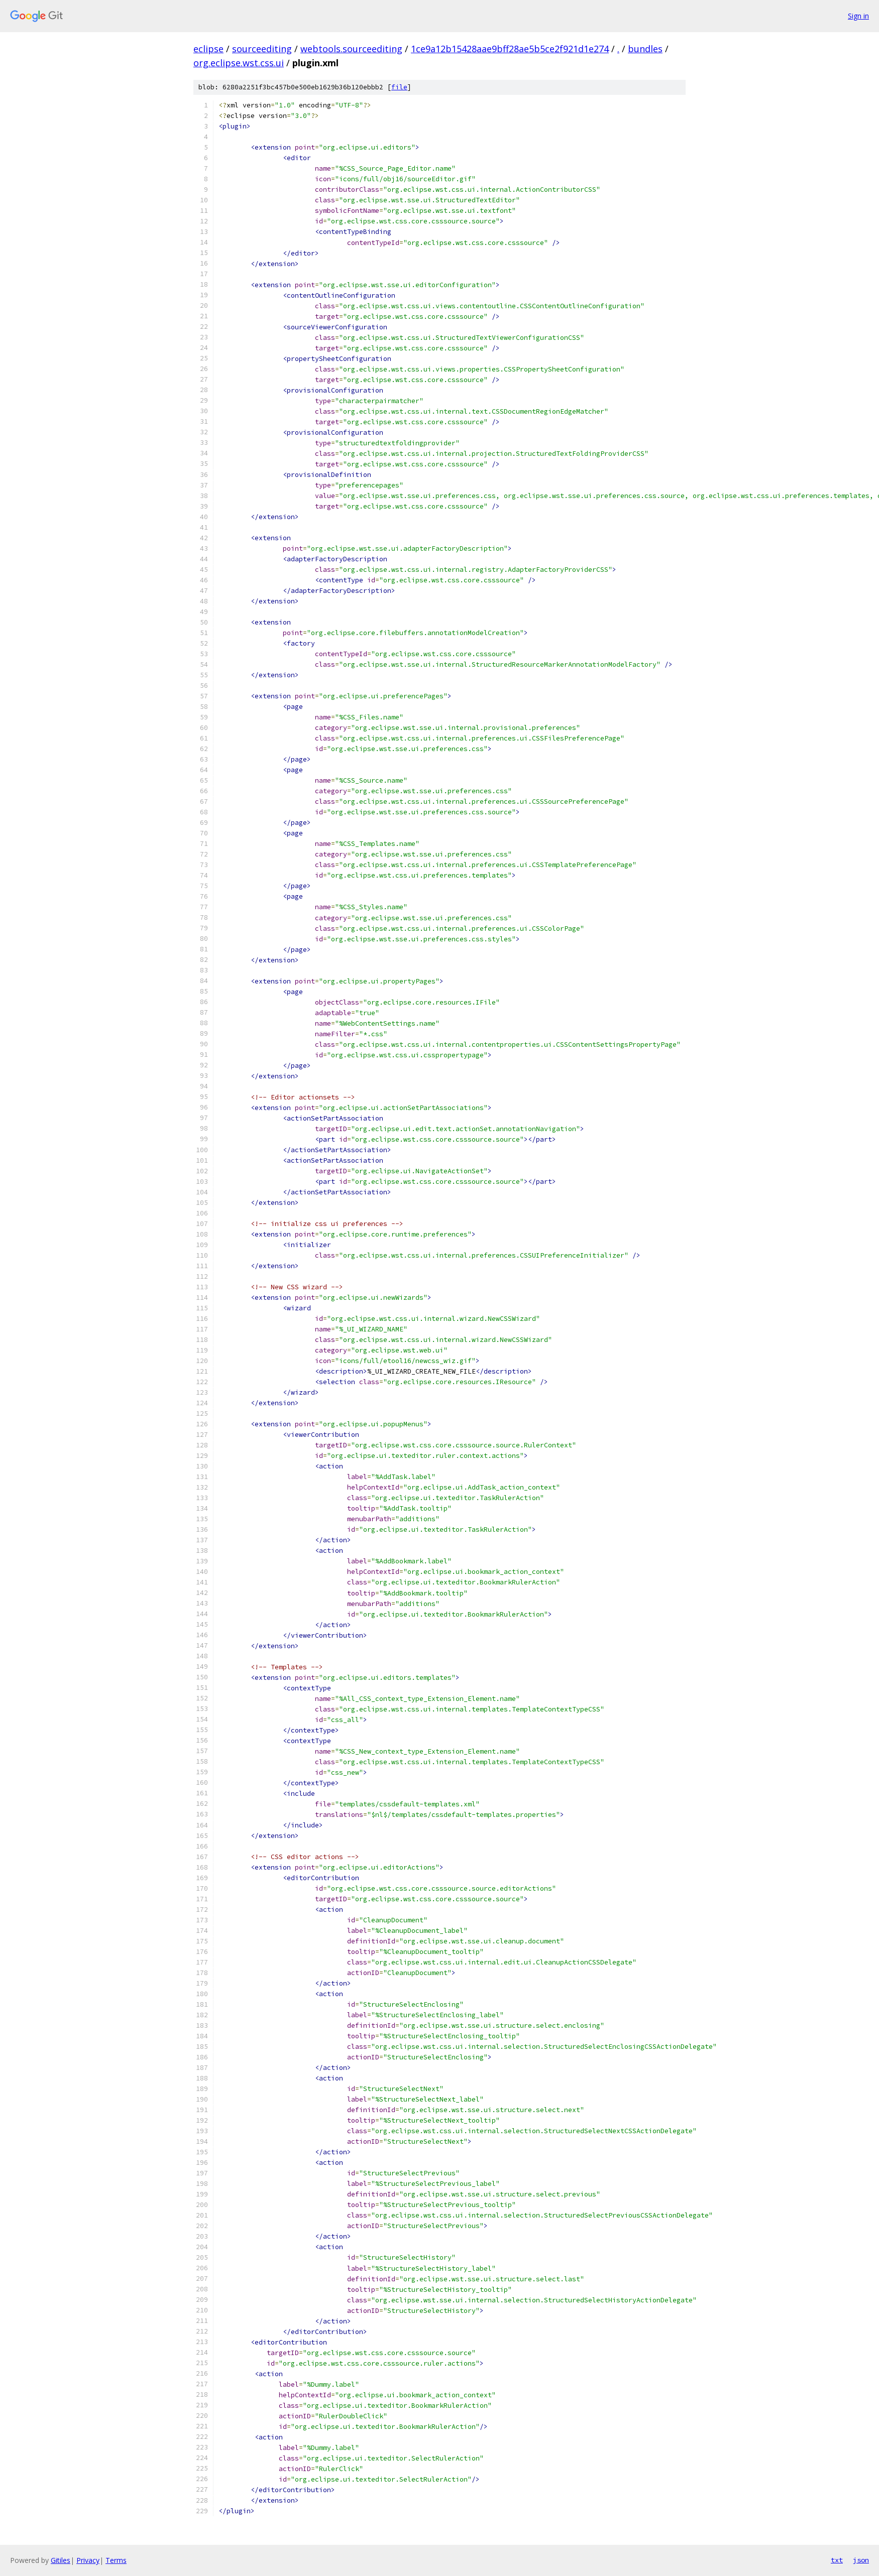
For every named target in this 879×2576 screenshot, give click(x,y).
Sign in (858, 16)
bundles (645, 49)
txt (837, 2559)
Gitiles (60, 2560)
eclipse (208, 49)
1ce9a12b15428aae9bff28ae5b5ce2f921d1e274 (510, 49)
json (861, 2559)
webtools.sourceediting (351, 49)
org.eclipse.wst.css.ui (238, 63)
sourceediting (262, 49)
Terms (116, 2560)
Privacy (87, 2560)
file (399, 87)
